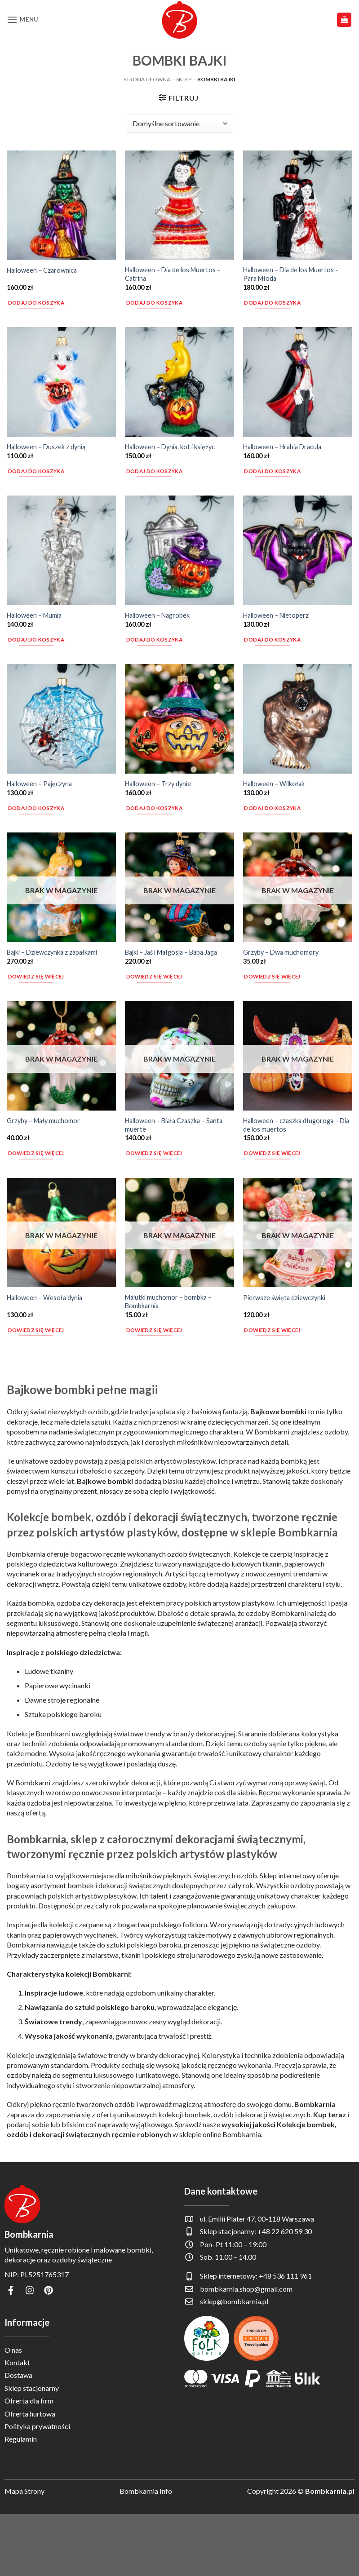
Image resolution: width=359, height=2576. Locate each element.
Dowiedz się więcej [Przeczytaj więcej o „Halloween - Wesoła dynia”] (36, 1330)
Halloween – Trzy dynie (158, 784)
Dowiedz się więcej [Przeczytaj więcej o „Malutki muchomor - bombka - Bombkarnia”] (154, 1330)
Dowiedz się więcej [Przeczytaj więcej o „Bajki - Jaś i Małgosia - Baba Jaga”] (154, 976)
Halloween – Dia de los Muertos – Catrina (173, 274)
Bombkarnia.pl (330, 2491)
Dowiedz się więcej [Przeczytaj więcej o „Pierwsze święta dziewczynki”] (272, 1330)
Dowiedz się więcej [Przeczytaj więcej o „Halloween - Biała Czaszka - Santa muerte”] (154, 1153)
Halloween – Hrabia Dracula (282, 447)
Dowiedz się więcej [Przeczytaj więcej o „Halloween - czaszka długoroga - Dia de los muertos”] (272, 1153)
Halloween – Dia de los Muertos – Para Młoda (291, 274)
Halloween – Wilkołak (274, 784)
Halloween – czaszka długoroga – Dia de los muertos (296, 1125)
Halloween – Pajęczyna (39, 784)
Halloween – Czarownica (42, 270)
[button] (22, 20)
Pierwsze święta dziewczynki (284, 1297)
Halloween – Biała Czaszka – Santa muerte (173, 1125)
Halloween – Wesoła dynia (44, 1297)
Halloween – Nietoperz (276, 615)
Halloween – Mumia (34, 615)
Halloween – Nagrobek (157, 615)
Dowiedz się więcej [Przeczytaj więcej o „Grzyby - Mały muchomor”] (36, 1153)
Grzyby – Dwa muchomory (281, 952)
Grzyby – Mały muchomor (43, 1120)
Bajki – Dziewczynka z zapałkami (52, 952)
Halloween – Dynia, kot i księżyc (170, 447)
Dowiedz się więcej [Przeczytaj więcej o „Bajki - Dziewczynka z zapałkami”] (36, 976)
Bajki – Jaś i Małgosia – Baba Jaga (171, 952)
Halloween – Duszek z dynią (46, 447)
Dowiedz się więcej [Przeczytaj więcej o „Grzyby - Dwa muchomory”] (272, 976)
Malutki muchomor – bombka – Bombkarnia (168, 1301)
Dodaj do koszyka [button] (36, 302)
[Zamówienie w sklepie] (179, 124)
